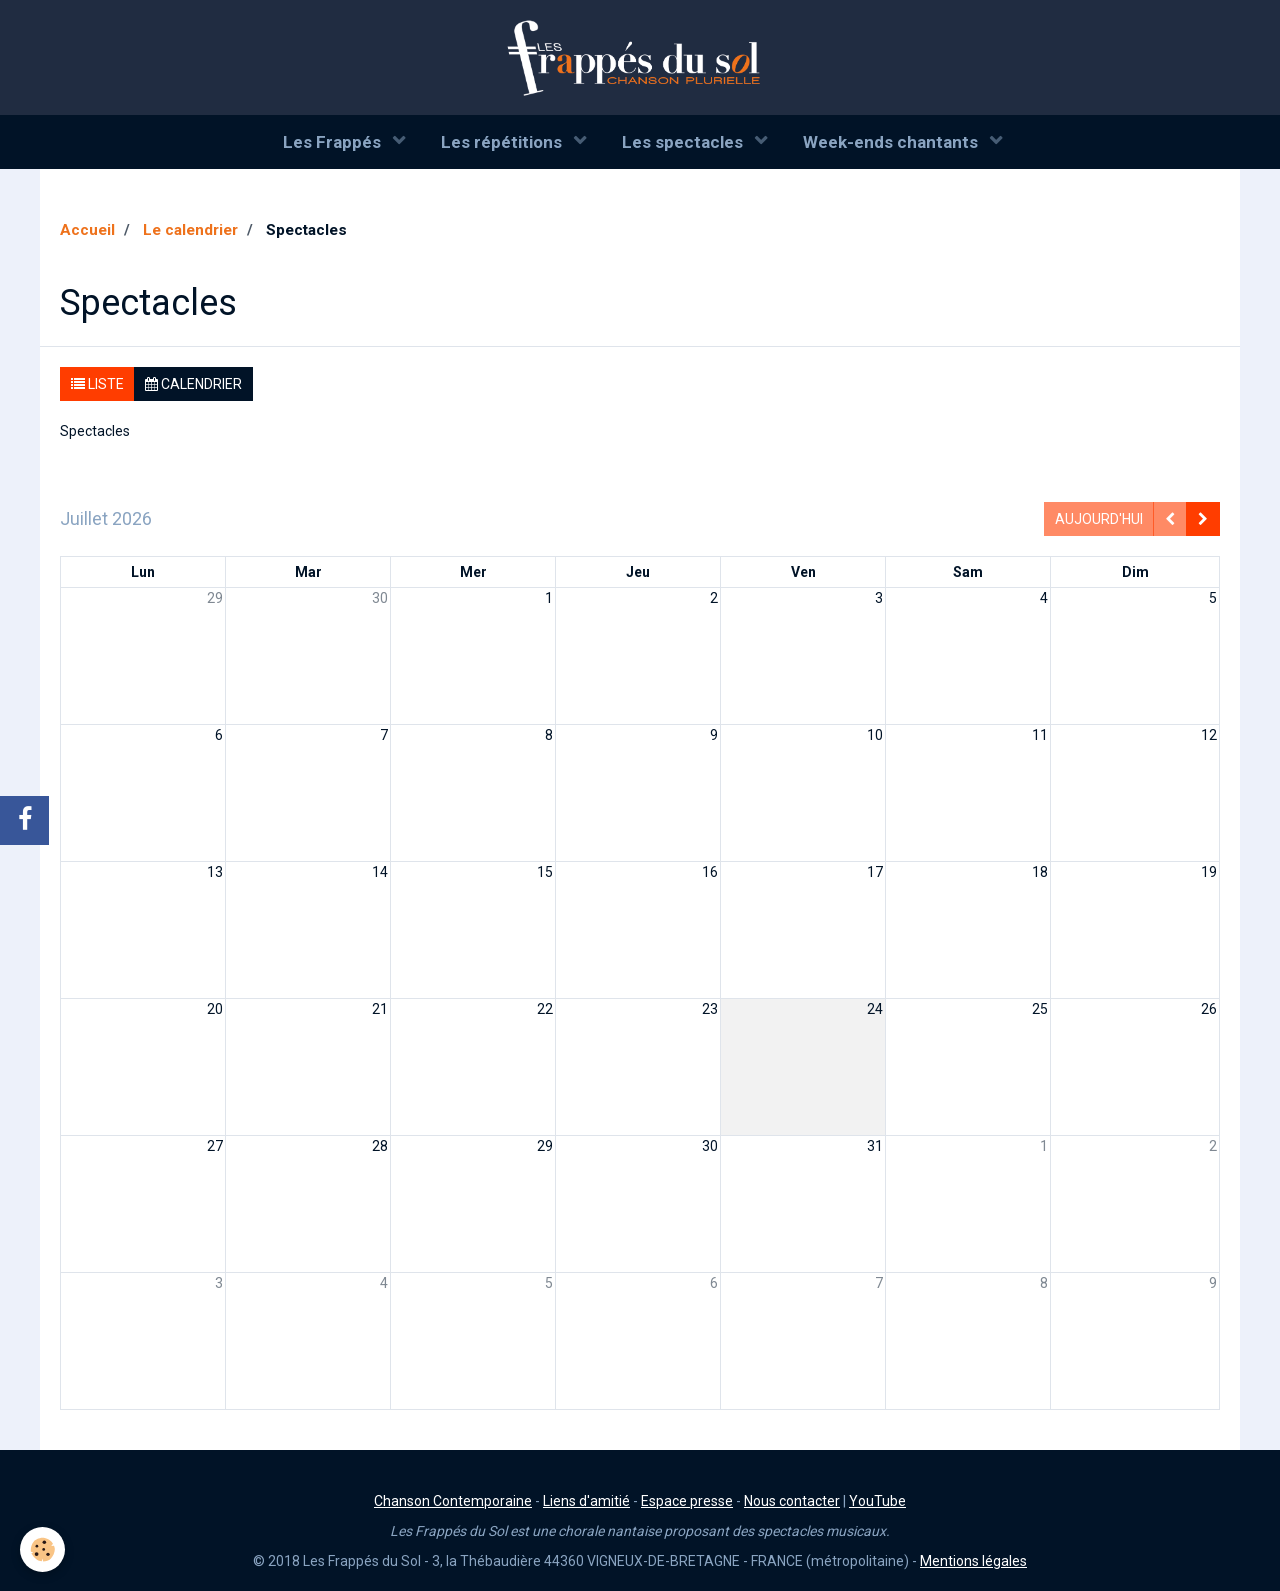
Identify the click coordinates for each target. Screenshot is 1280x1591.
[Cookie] (42, 1549)
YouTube (877, 1501)
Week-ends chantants (892, 142)
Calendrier (193, 384)
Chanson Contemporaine (453, 1501)
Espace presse (687, 1501)
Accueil (87, 230)
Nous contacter (792, 1501)
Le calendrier (190, 230)
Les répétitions (503, 142)
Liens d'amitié (586, 1501)
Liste (97, 384)
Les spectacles (684, 142)
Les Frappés (334, 142)
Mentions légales (973, 1561)
